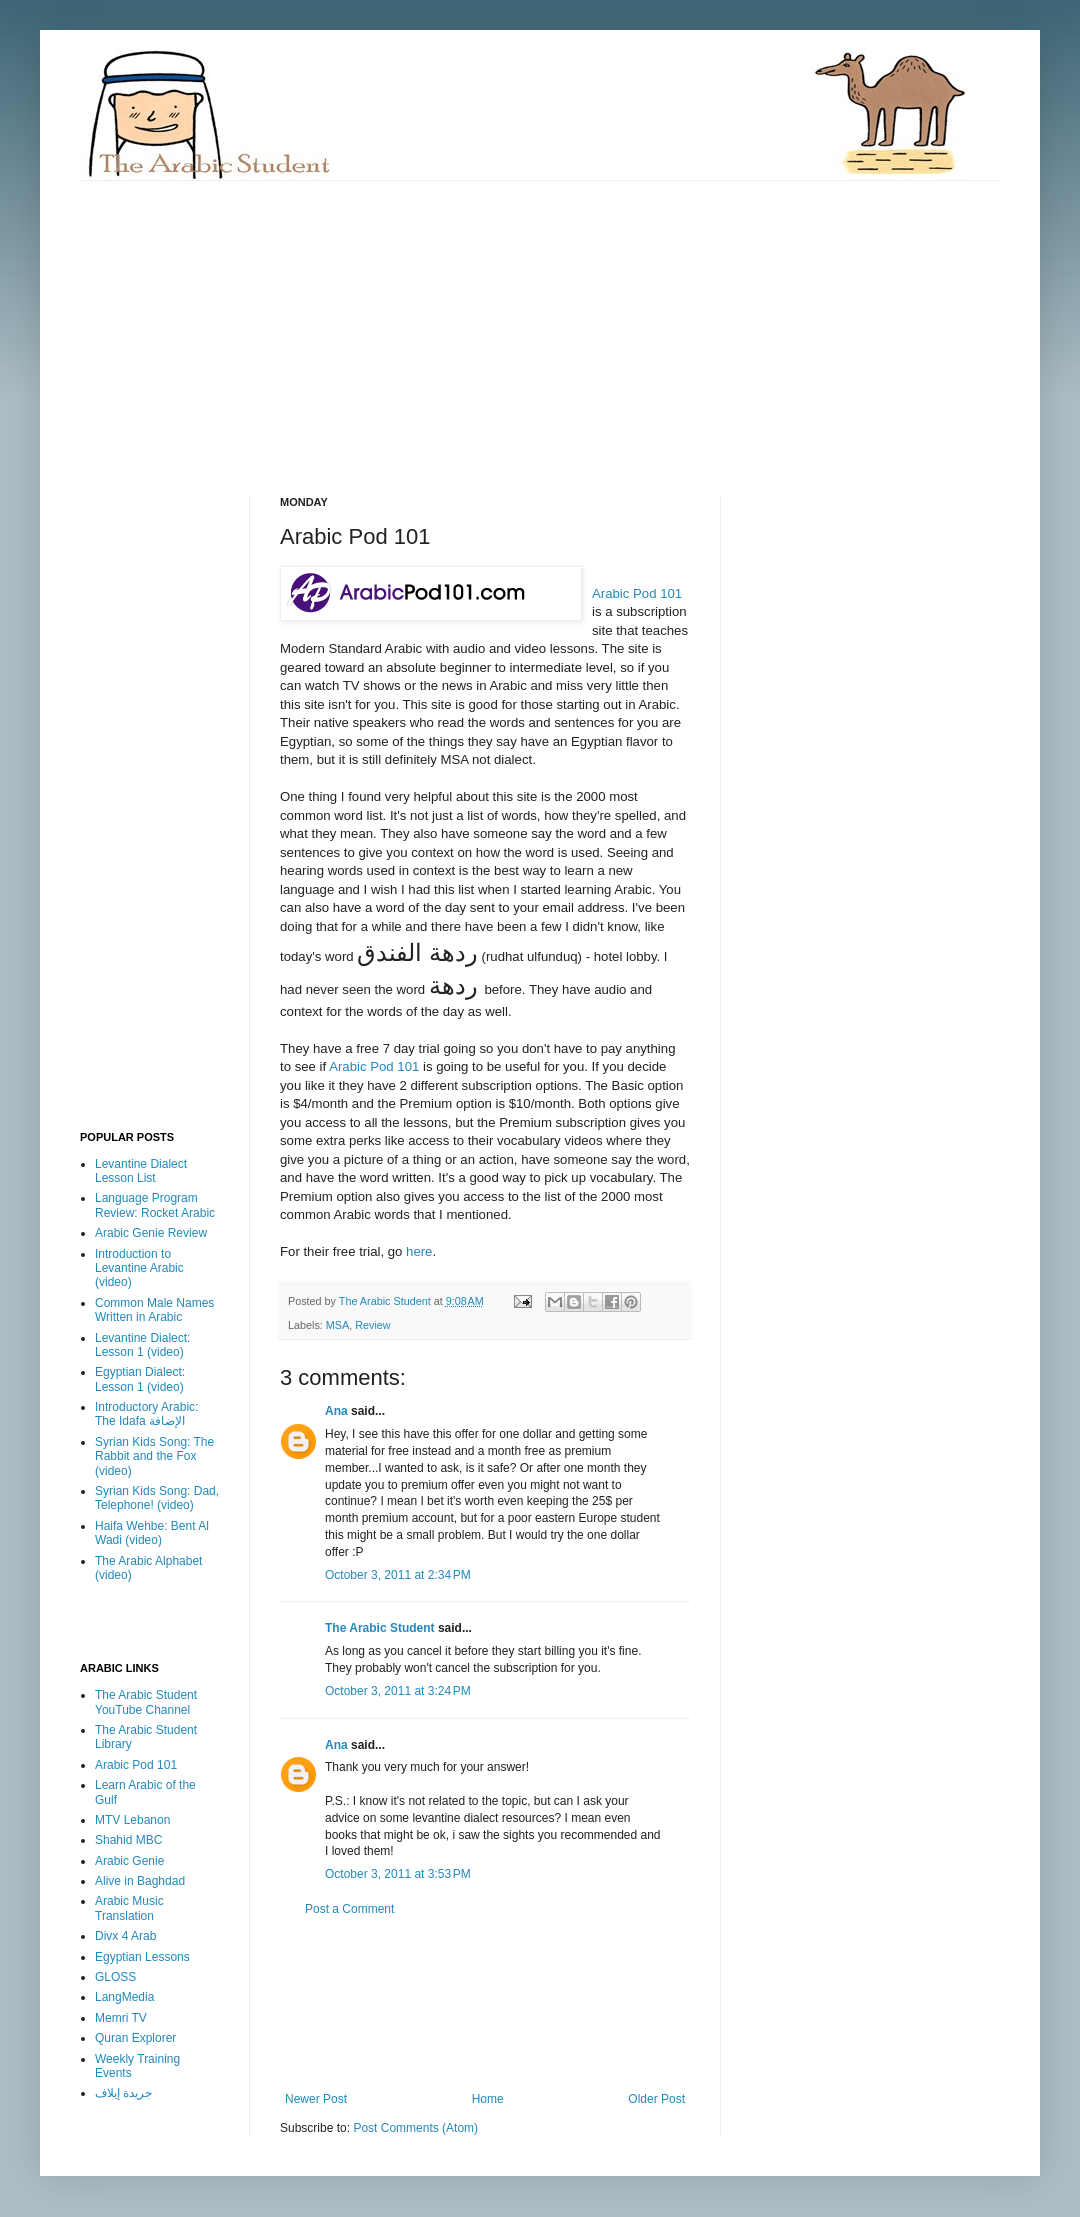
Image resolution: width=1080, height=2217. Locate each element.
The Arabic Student (380, 1628)
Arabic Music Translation (129, 1908)
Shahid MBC (128, 1840)
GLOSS (115, 1977)
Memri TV (121, 2018)
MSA (337, 1325)
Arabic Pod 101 (637, 593)
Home (488, 2099)
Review (372, 1325)
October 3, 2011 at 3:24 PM (398, 1691)
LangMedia (124, 1997)
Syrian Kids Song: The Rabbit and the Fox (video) (154, 1456)
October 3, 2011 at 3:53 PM (398, 1874)
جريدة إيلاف (123, 2093)
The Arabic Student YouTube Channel (146, 1702)
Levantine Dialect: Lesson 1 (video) (142, 1345)
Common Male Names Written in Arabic (154, 1310)
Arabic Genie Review (151, 1233)
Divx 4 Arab (125, 1936)
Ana (336, 1411)
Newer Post (316, 2099)
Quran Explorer (135, 2038)
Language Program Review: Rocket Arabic (155, 1205)
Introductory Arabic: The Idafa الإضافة (146, 1414)
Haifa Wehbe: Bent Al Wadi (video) (152, 1533)
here (419, 1251)
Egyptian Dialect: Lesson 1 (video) (140, 1379)
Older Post (656, 2099)
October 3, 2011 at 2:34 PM (398, 1575)
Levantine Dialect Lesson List (141, 1171)
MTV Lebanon (132, 1820)
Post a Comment (349, 1909)
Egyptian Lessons (142, 1957)
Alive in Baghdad (140, 1881)
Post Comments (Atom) (415, 2128)
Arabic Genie (129, 1861)
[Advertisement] (285, 321)
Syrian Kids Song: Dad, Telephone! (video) (157, 1498)
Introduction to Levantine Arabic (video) (139, 1268)
